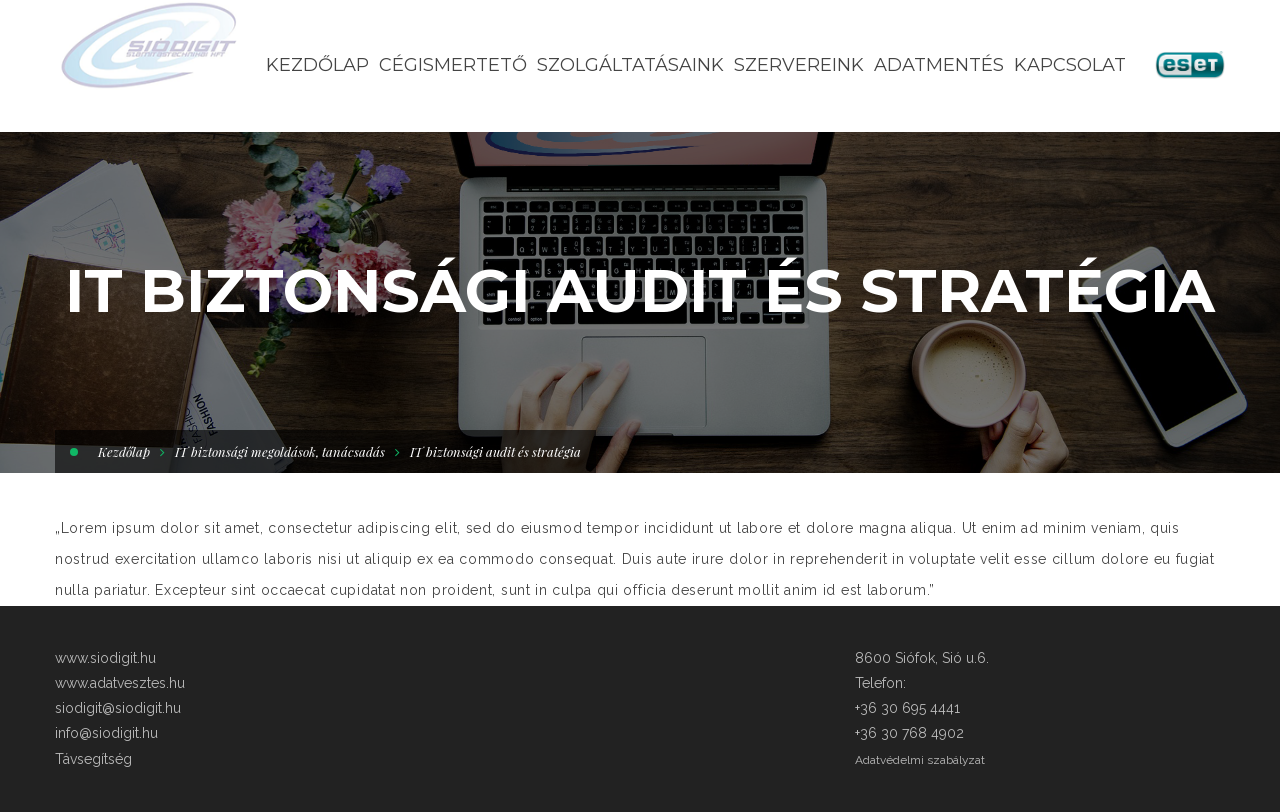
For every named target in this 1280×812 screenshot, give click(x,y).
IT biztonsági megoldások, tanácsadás (280, 451)
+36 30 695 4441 (907, 708)
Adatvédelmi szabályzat (920, 760)
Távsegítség (93, 759)
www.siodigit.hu (105, 658)
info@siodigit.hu (106, 733)
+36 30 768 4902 (909, 733)
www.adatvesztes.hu (120, 683)
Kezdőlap (124, 451)
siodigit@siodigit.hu (118, 708)
